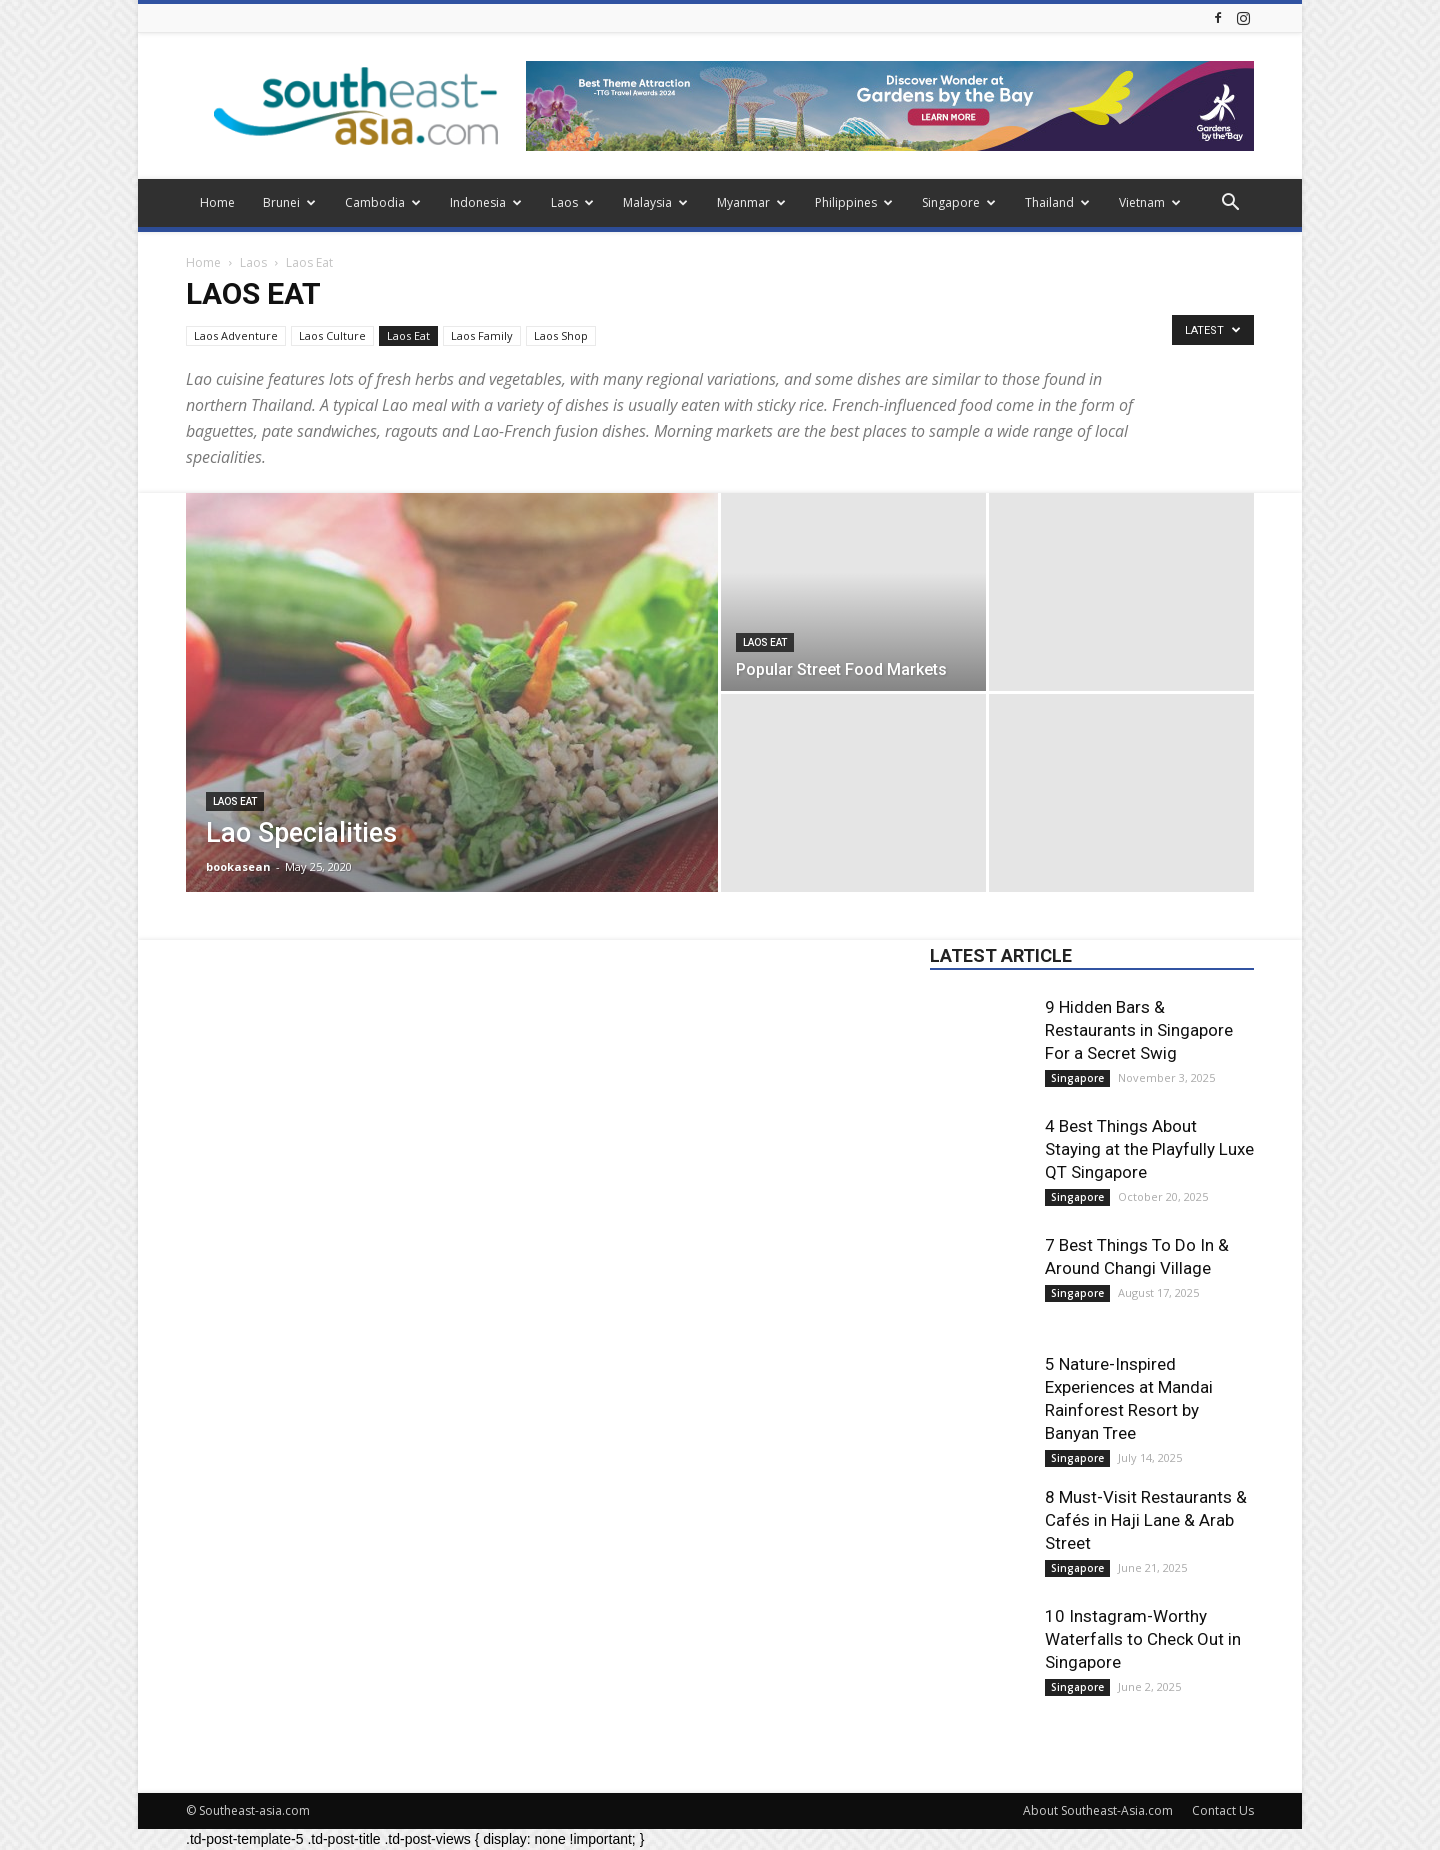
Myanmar (751, 202)
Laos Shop (561, 335)
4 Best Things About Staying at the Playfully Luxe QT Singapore (1149, 1149)
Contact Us (1223, 1810)
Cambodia (383, 202)
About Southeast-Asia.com (1098, 1810)
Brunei (289, 202)
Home (217, 202)
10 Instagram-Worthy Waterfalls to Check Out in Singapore (1143, 1639)
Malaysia (655, 202)
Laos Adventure (236, 335)
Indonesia (486, 202)
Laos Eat (408, 335)
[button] (1230, 204)
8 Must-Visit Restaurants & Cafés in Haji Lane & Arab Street (1146, 1520)
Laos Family (482, 335)
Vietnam (1150, 202)
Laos (572, 202)
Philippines (854, 202)
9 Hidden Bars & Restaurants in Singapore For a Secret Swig (1139, 1030)
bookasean (238, 866)
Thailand (1057, 202)
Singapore (959, 202)
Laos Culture (332, 335)
